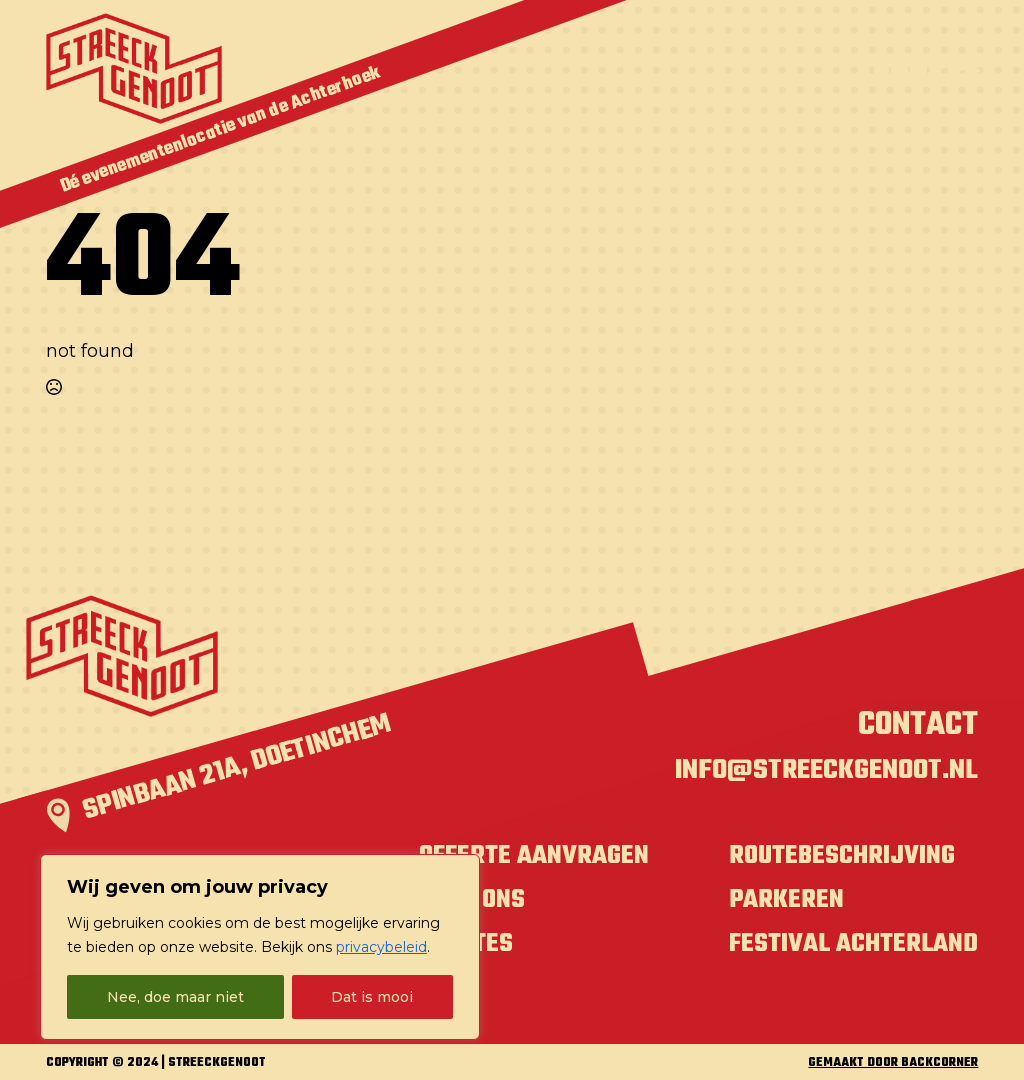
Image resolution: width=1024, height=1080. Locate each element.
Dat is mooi (372, 997)
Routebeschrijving (842, 856)
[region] (260, 947)
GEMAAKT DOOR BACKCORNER (893, 1063)
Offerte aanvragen (534, 856)
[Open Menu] (925, 69)
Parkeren (786, 900)
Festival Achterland (853, 944)
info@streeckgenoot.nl (826, 771)
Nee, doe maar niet (175, 997)
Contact (918, 725)
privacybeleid (381, 947)
